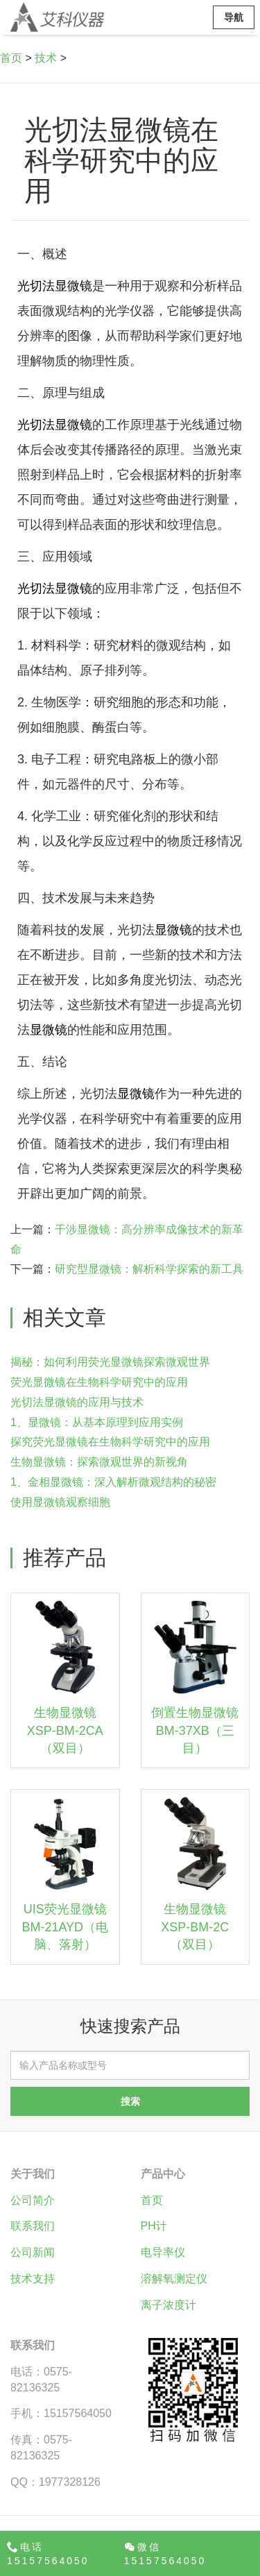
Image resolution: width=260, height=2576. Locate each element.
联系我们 (32, 2226)
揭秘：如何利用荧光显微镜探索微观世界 (110, 1362)
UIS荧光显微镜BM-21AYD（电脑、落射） (64, 1926)
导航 (233, 17)
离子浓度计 (168, 2305)
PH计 (154, 2226)
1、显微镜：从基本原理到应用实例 (96, 1422)
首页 (11, 58)
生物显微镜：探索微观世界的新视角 (99, 1462)
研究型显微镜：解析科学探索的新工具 (149, 1269)
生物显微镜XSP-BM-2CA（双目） (65, 1730)
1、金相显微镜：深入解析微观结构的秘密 (113, 1482)
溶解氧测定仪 (174, 2279)
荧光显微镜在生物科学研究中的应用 (99, 1382)
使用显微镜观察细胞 (60, 1502)
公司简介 (32, 2200)
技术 (46, 58)
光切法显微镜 (54, 286)
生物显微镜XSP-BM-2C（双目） (195, 1926)
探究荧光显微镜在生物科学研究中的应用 (110, 1442)
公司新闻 (32, 2252)
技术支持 (32, 2279)
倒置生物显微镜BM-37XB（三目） (195, 1730)
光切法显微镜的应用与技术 (77, 1402)
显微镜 (173, 930)
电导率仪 (163, 2252)
